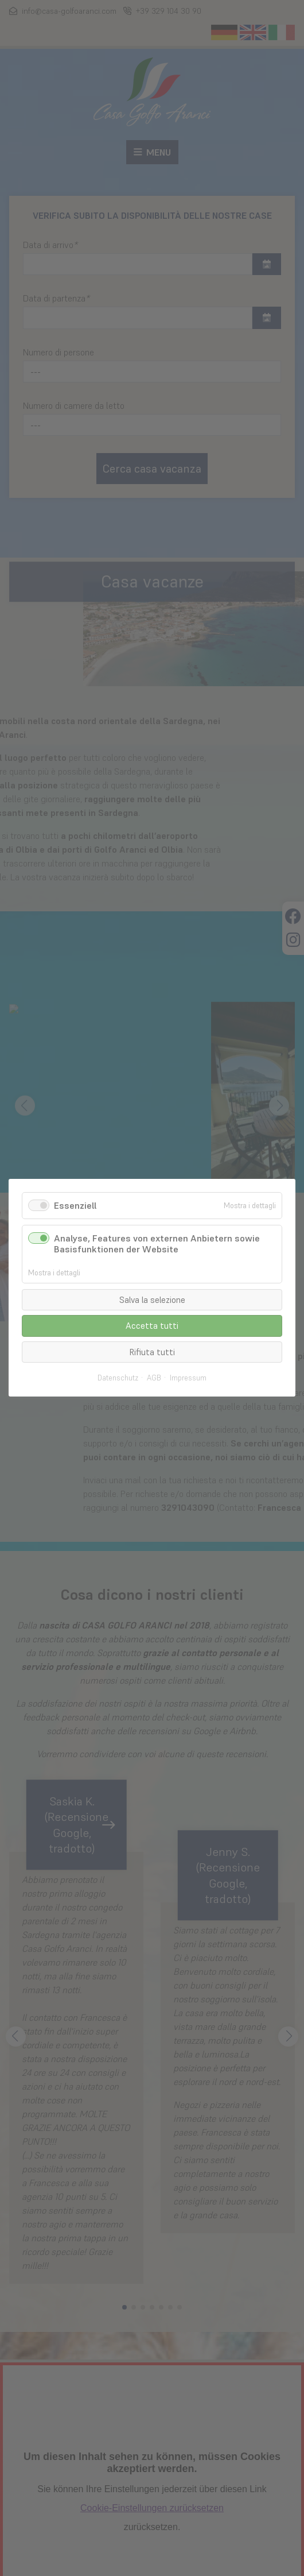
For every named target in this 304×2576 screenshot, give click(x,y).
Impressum (188, 1378)
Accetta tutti (152, 1326)
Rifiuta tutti (152, 1352)
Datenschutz (118, 1378)
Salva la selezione (152, 1299)
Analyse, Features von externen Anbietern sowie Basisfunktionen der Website (157, 1244)
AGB (154, 1378)
